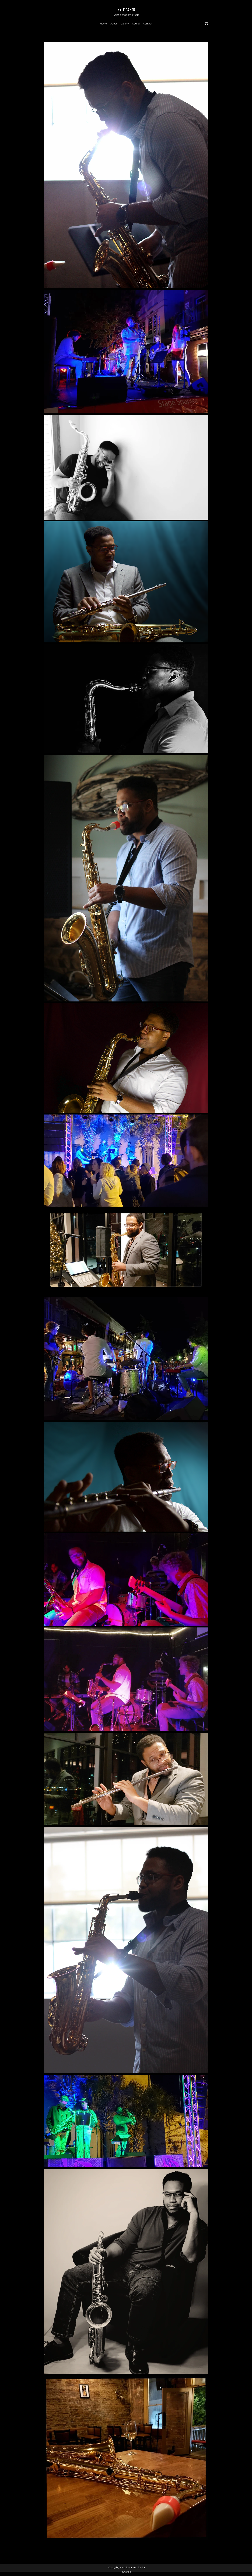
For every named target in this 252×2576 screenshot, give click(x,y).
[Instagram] (206, 23)
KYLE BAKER (126, 9)
